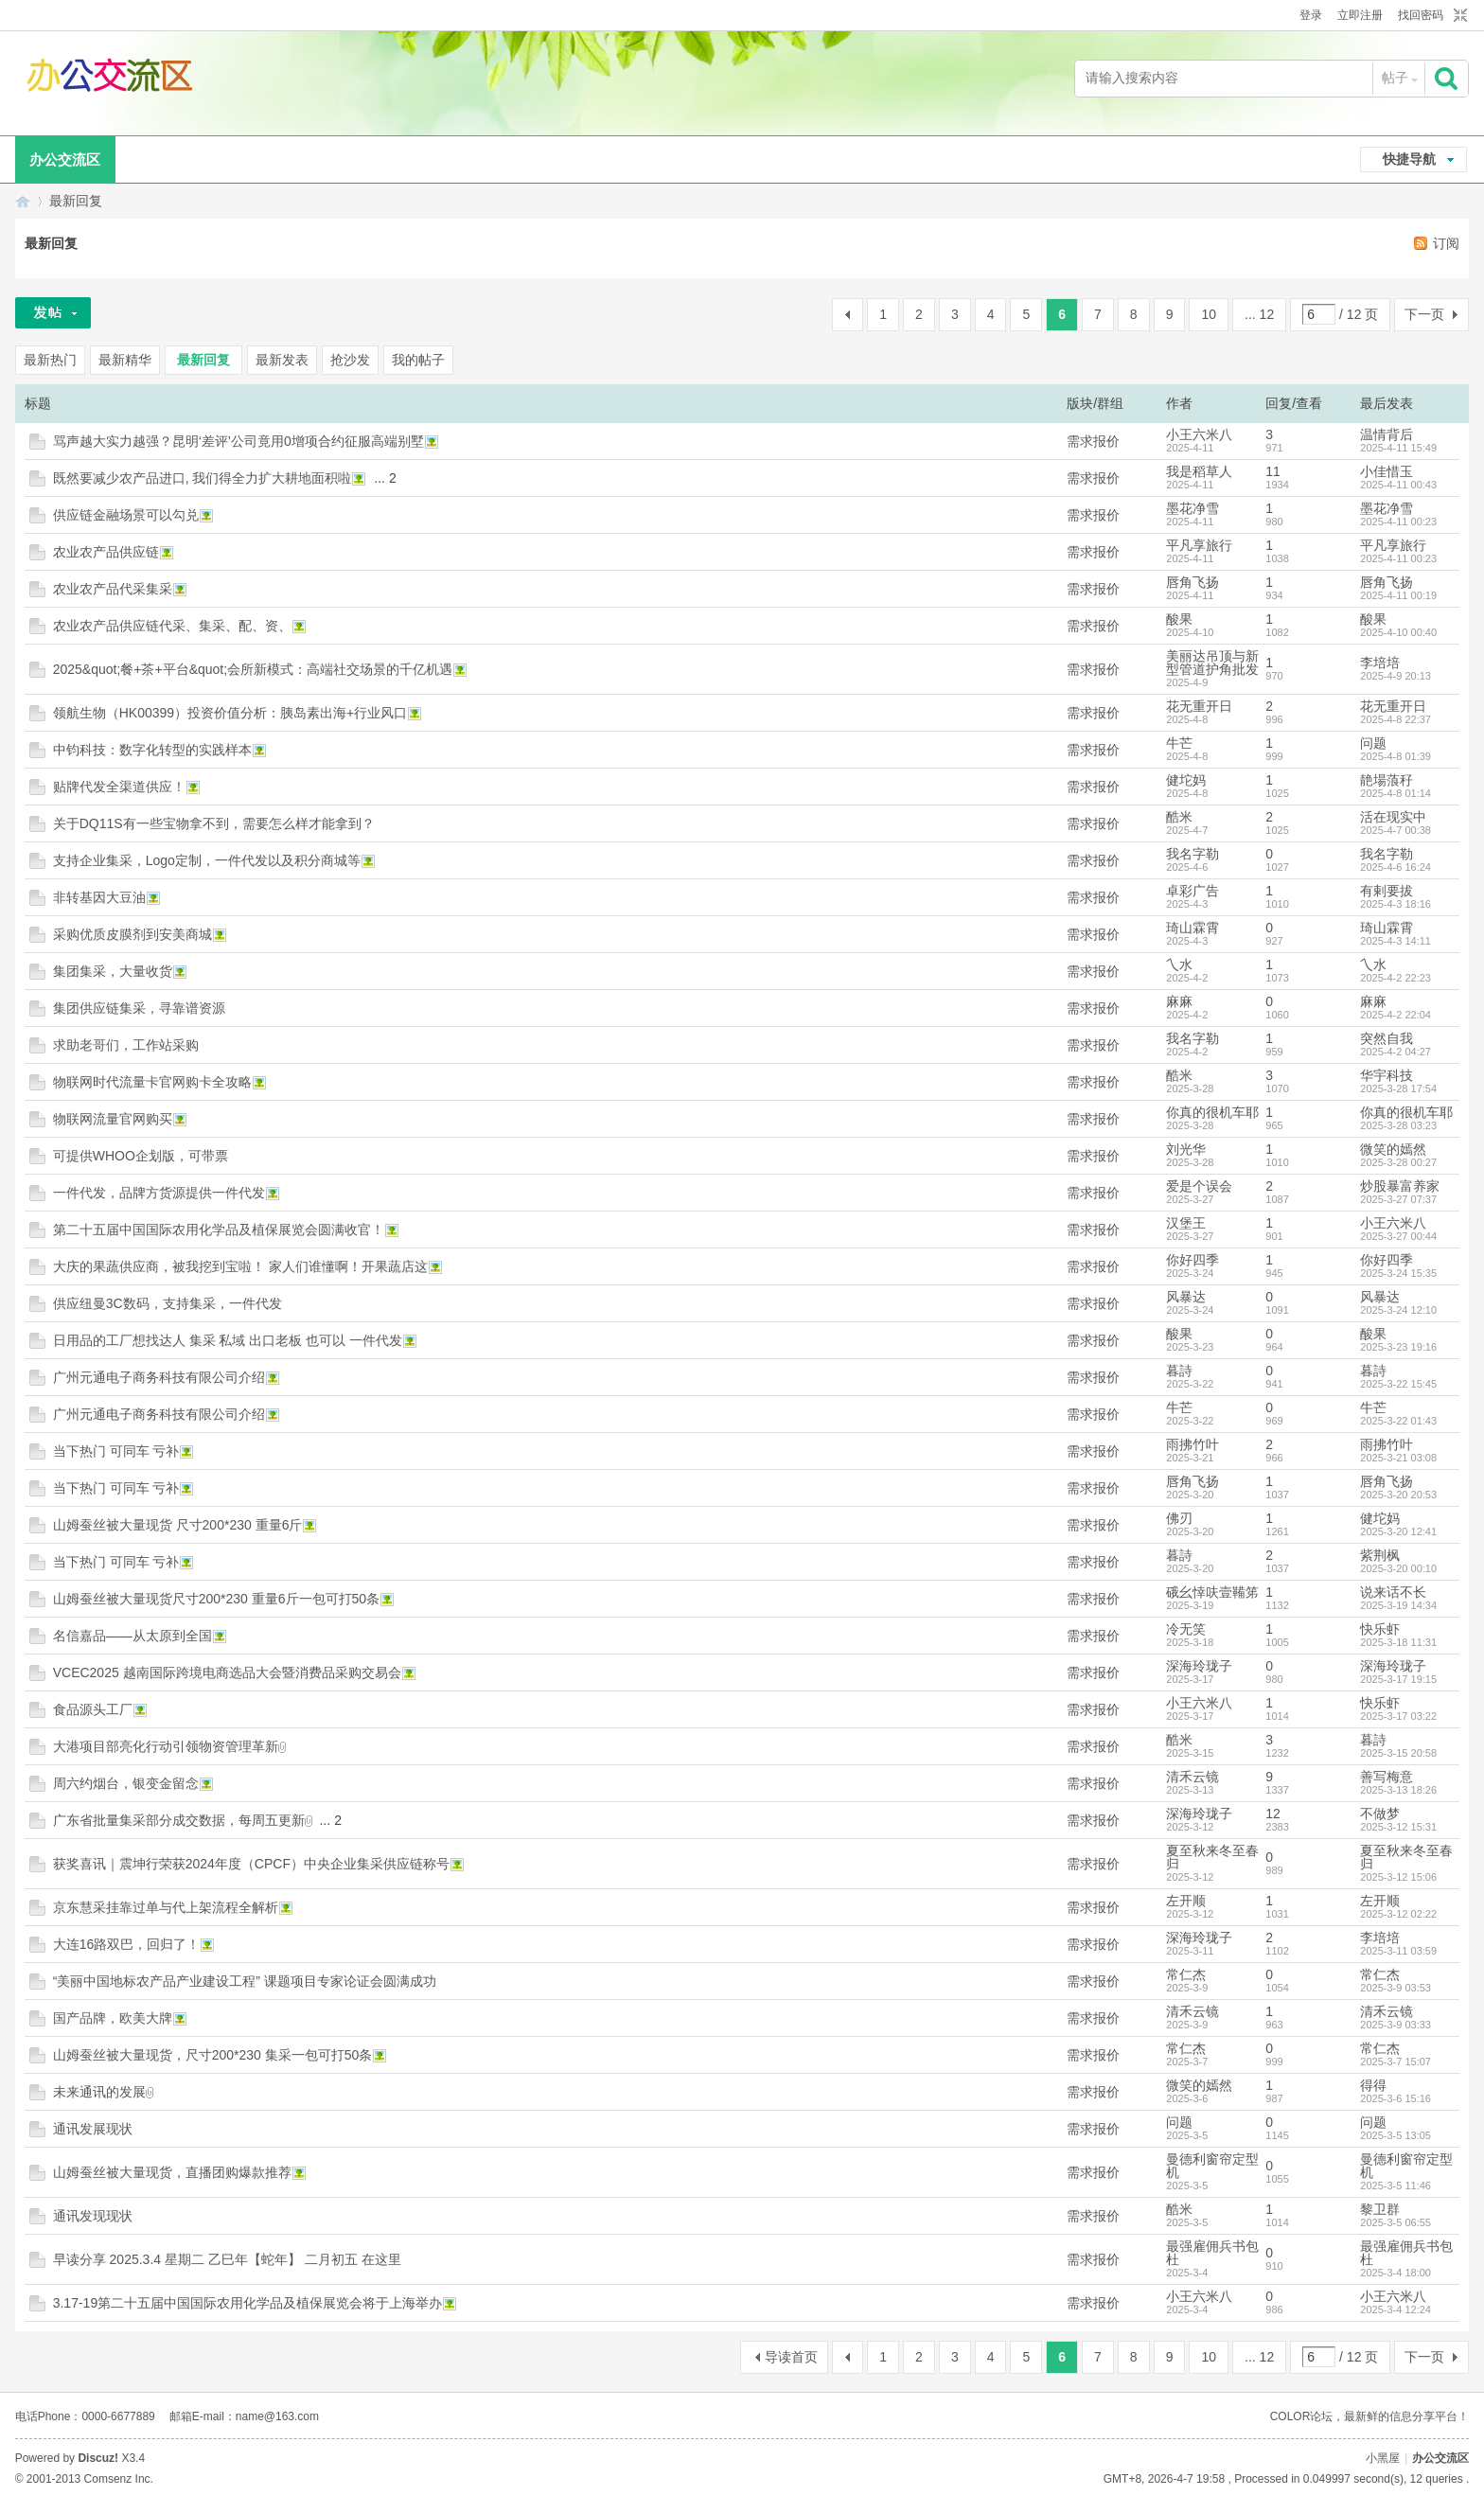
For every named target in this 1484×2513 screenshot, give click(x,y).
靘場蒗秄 (1386, 780)
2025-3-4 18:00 (1395, 2272)
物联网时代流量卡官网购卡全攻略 (152, 1081)
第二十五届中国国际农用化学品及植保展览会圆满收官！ (218, 1229)
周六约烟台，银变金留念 (126, 1783)
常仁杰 (1186, 1974)
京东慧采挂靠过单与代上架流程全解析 (165, 1907)
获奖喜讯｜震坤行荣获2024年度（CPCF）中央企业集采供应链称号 (251, 1863)
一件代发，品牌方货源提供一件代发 (159, 1192)
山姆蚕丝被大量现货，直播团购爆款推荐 (172, 2172)
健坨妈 (1186, 780)
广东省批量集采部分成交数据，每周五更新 (179, 1820)
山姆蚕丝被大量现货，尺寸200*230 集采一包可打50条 (213, 2054)
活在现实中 (1393, 816)
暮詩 (1179, 1370)
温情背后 (1386, 434)
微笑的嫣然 (1393, 1149)
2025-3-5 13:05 (1395, 2135)
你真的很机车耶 (1212, 1112)
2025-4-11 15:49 (1398, 447)
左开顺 (1186, 1900)
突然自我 (1386, 1038)
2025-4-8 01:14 (1395, 793)
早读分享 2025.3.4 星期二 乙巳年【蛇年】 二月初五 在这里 (227, 2259)
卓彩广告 (1192, 890)
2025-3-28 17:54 (1398, 1088)
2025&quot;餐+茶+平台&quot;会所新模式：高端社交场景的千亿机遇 (252, 669)
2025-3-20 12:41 (1398, 1531)
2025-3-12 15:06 (1398, 1877)
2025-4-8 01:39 (1395, 756)
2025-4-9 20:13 (1395, 675)
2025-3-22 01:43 (1398, 1420)
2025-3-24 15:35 (1398, 1273)
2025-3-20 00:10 (1398, 1568)
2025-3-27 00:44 (1398, 1236)
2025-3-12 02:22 (1398, 1914)
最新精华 (124, 359)
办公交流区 (64, 159)
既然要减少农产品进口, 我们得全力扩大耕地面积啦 (202, 478)
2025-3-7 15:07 (1395, 2061)
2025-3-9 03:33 (1395, 2024)
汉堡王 (1186, 1222)
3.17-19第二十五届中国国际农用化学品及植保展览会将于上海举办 (247, 2302)
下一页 (1424, 314)
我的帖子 (418, 359)
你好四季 (1192, 1259)
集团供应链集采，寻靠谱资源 (139, 1008)
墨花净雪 (1192, 508)
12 (1273, 1813)
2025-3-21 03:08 (1398, 1457)
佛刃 (1179, 1518)
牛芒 (1179, 743)
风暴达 (1186, 1296)
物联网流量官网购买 (112, 1118)
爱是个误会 (1199, 1186)
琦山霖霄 (1192, 927)
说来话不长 (1393, 1592)
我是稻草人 (1199, 471)
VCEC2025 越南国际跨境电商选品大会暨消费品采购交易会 (227, 1672)
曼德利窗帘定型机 (1212, 2165)
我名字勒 (1192, 853)
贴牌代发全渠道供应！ (119, 786)
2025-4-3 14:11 (1395, 941)
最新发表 (282, 359)
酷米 (1179, 816)
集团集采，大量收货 (112, 971)
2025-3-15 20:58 (1398, 1753)
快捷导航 (1409, 159)
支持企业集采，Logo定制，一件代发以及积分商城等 (207, 860)
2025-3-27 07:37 (1398, 1199)
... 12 (1259, 314)
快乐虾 (1380, 1629)
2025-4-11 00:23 (1398, 521)
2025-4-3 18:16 (1395, 904)
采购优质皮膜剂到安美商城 (132, 934)
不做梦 (1380, 1813)
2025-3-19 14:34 (1398, 1605)
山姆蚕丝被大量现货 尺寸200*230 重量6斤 (178, 1524)
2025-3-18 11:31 (1398, 1642)
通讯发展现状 (92, 2128)
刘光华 (1186, 1149)
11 (1273, 471)
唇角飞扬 (1192, 582)
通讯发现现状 (92, 2215)
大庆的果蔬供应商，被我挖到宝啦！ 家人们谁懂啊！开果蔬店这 (240, 1266)
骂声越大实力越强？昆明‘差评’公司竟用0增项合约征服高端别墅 (238, 441)
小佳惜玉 (1386, 471)
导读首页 (791, 2356)
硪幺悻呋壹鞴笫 (1212, 1592)
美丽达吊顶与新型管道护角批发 (1212, 662)
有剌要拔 (1386, 890)
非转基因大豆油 (99, 897)
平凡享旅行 (1199, 545)
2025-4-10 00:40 (1398, 632)
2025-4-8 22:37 (1395, 719)
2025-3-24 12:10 (1398, 1310)
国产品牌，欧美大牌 (112, 2018)
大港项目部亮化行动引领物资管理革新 (165, 1746)
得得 (1373, 2085)
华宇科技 (1386, 1075)
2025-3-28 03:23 (1398, 1125)
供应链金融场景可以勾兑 (126, 514)
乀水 (1179, 964)
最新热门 (50, 359)
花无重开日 (1199, 706)
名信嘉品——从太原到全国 (132, 1635)
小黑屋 (1383, 2458)
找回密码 (1420, 15)
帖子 (1395, 77)
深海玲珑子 (1199, 1665)
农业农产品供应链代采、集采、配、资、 (172, 625)
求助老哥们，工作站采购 (126, 1045)
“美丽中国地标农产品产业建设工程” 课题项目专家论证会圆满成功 (244, 1981)
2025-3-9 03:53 (1395, 1987)
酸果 (1179, 619)
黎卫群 (1380, 2209)
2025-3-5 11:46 (1395, 2185)
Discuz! (98, 2458)
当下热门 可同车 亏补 (116, 1451)
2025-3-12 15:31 (1398, 1826)
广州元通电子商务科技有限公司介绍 (159, 1377)
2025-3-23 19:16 (1398, 1347)
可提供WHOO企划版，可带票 (140, 1155)
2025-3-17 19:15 (1398, 1679)
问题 (1373, 743)
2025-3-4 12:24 (1395, 2309)
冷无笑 (1186, 1629)
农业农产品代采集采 (112, 588)
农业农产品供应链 (106, 551)
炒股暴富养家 (1400, 1186)
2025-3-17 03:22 (1398, 1716)
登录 (1310, 15)
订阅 (1446, 243)
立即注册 (1360, 15)
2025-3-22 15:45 (1398, 1383)
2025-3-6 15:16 (1395, 2098)
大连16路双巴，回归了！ (127, 1944)
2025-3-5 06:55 (1395, 2222)
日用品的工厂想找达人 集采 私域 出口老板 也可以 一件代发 (227, 1340)
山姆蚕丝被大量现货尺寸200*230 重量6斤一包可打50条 (216, 1598)
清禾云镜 (1192, 1776)
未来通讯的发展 (99, 2091)
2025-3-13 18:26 (1398, 1790)
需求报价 (1093, 441)
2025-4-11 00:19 (1398, 595)
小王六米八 (1199, 434)
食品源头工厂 (92, 1709)
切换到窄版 (1458, 16)
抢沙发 (350, 359)
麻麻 (1179, 1001)
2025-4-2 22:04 (1395, 1014)
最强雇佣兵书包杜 (1212, 2253)
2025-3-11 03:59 (1398, 1950)
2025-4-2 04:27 (1395, 1051)
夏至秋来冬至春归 (1212, 1857)
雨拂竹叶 (1192, 1444)
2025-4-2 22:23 (1395, 977)
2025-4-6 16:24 (1395, 867)
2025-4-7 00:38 (1395, 830)
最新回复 (75, 200)
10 (1208, 314)
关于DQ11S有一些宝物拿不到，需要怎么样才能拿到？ (214, 823)
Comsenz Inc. (118, 2479)
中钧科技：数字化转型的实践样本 (152, 749)
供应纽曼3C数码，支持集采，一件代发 (167, 1303)
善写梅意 (1386, 1776)
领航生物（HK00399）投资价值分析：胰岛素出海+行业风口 (230, 712)
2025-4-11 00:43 (1398, 484)
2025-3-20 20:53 (1398, 1494)
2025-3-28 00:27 (1398, 1162)
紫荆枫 (1380, 1555)
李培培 (1380, 662)
